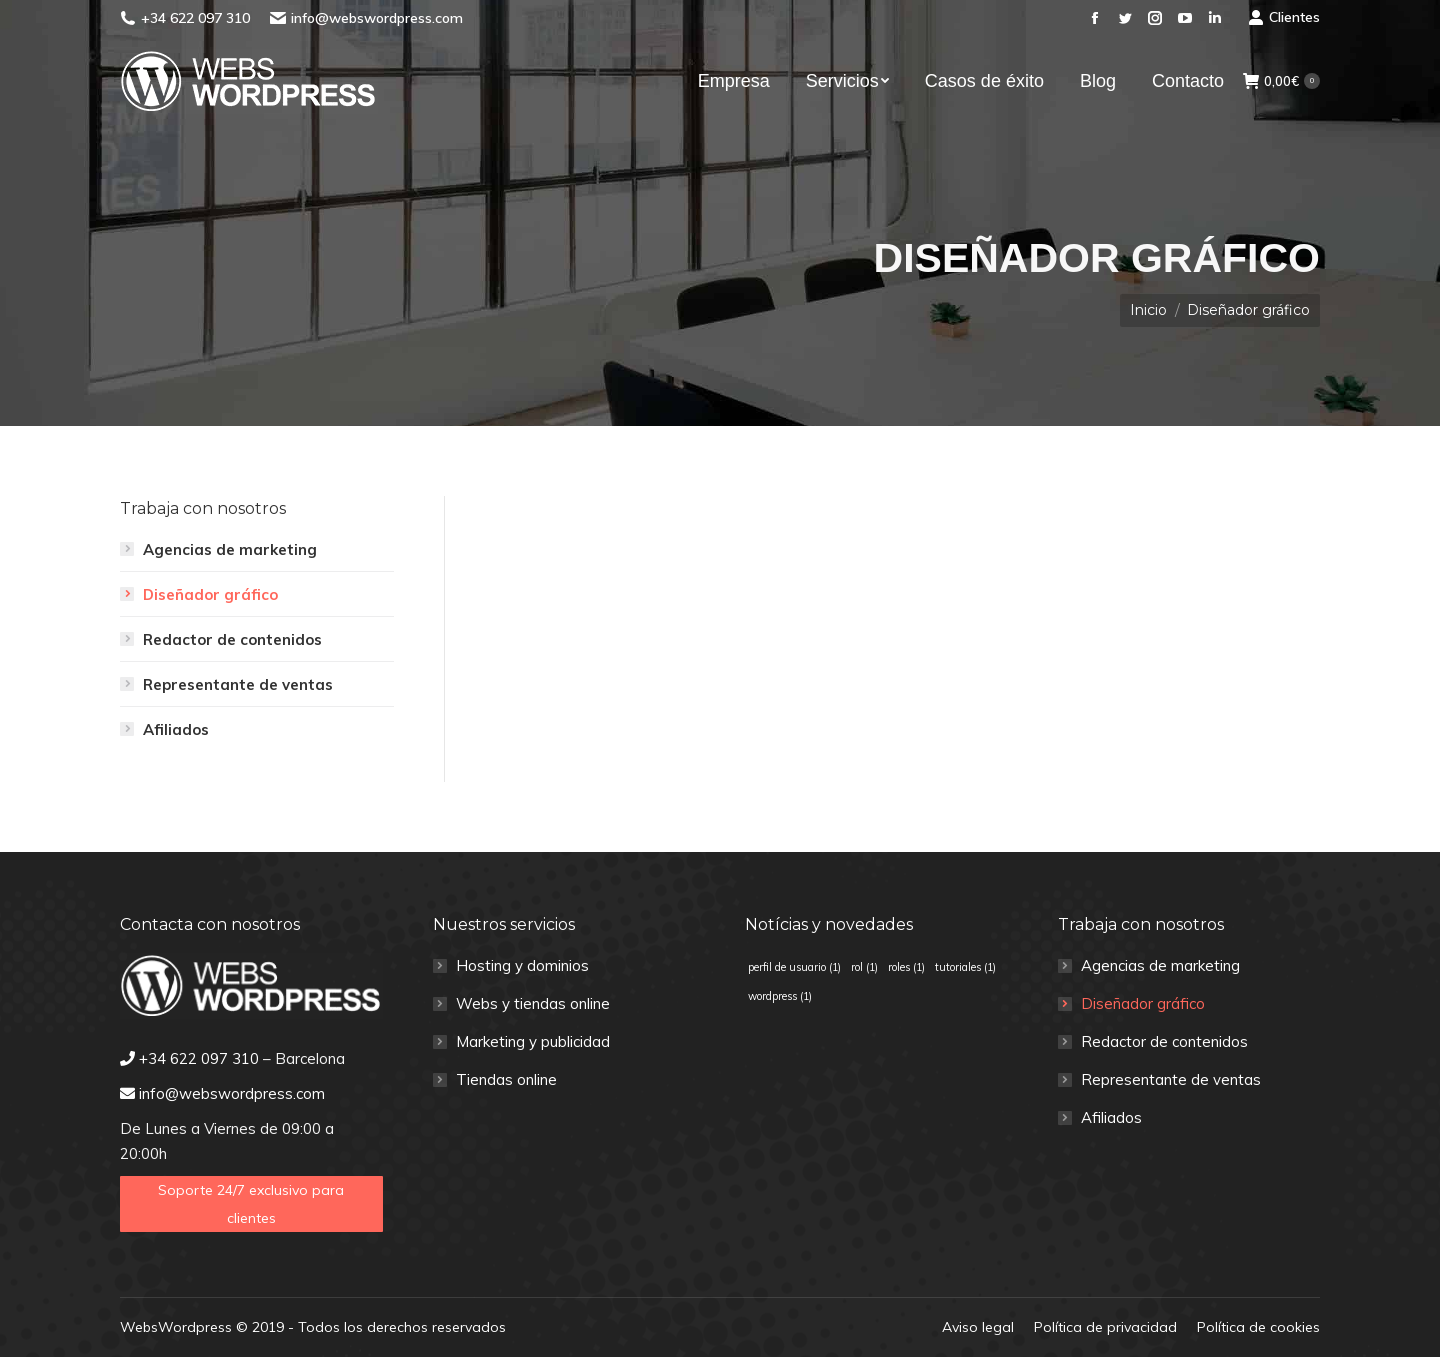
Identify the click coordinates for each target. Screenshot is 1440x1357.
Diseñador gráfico (210, 594)
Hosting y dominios (522, 965)
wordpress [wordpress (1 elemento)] (780, 996)
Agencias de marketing (230, 549)
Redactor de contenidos (232, 639)
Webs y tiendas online (533, 1003)
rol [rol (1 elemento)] (864, 967)
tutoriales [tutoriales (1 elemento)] (965, 967)
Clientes (1284, 17)
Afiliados (176, 729)
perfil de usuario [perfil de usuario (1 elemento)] (794, 967)
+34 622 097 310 (195, 18)
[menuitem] (734, 81)
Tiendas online (506, 1079)
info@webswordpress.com (377, 18)
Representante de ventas (238, 684)
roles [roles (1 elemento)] (906, 967)
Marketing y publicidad (533, 1041)
